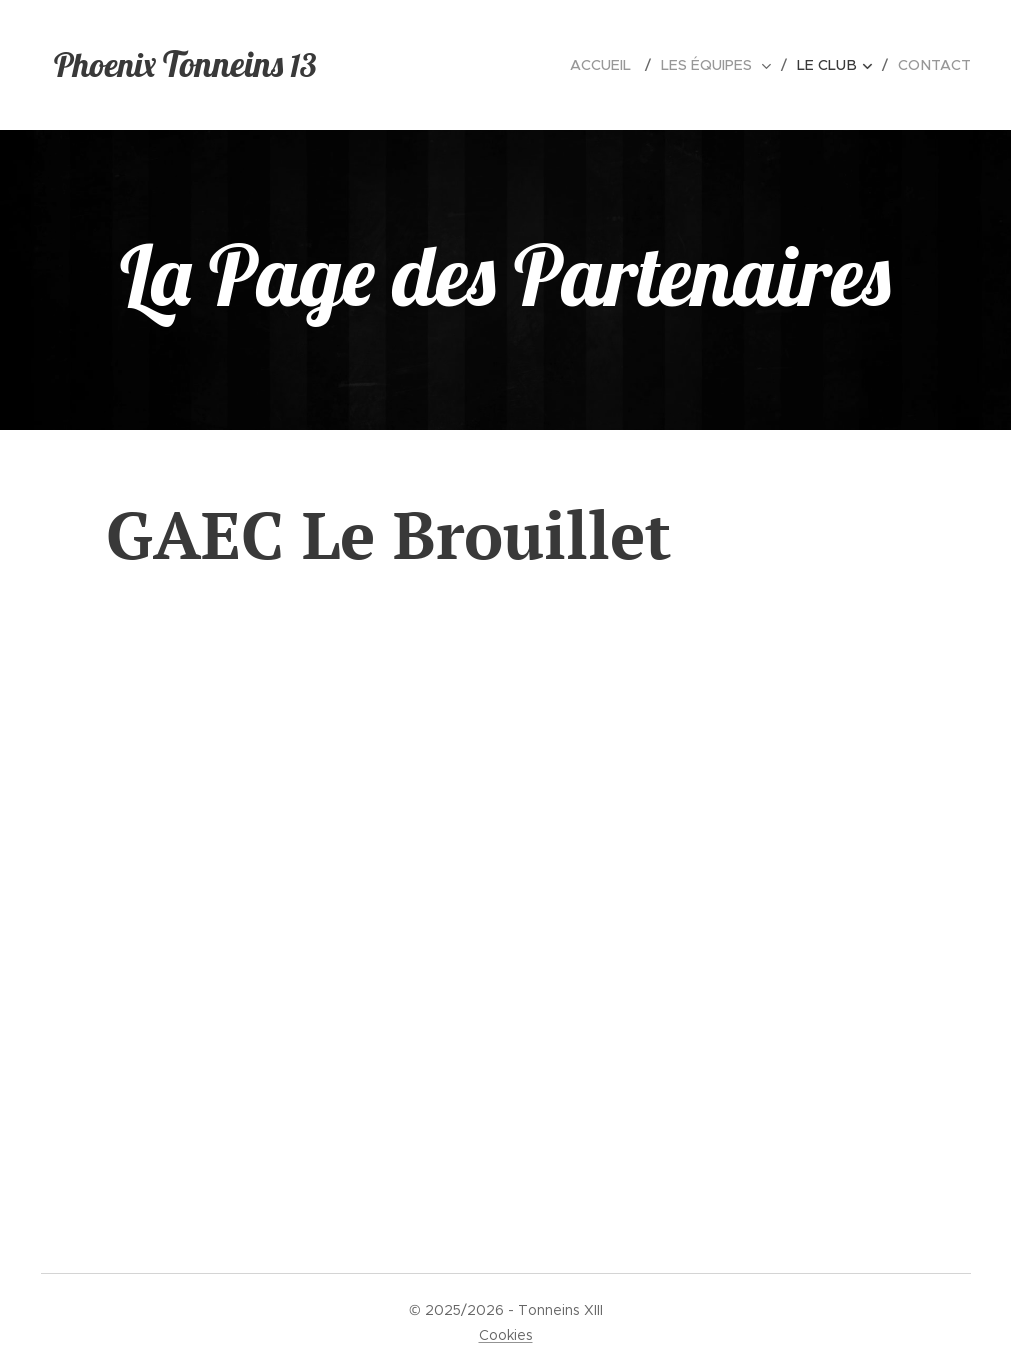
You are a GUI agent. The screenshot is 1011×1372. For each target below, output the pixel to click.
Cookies (506, 1335)
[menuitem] (615, 65)
